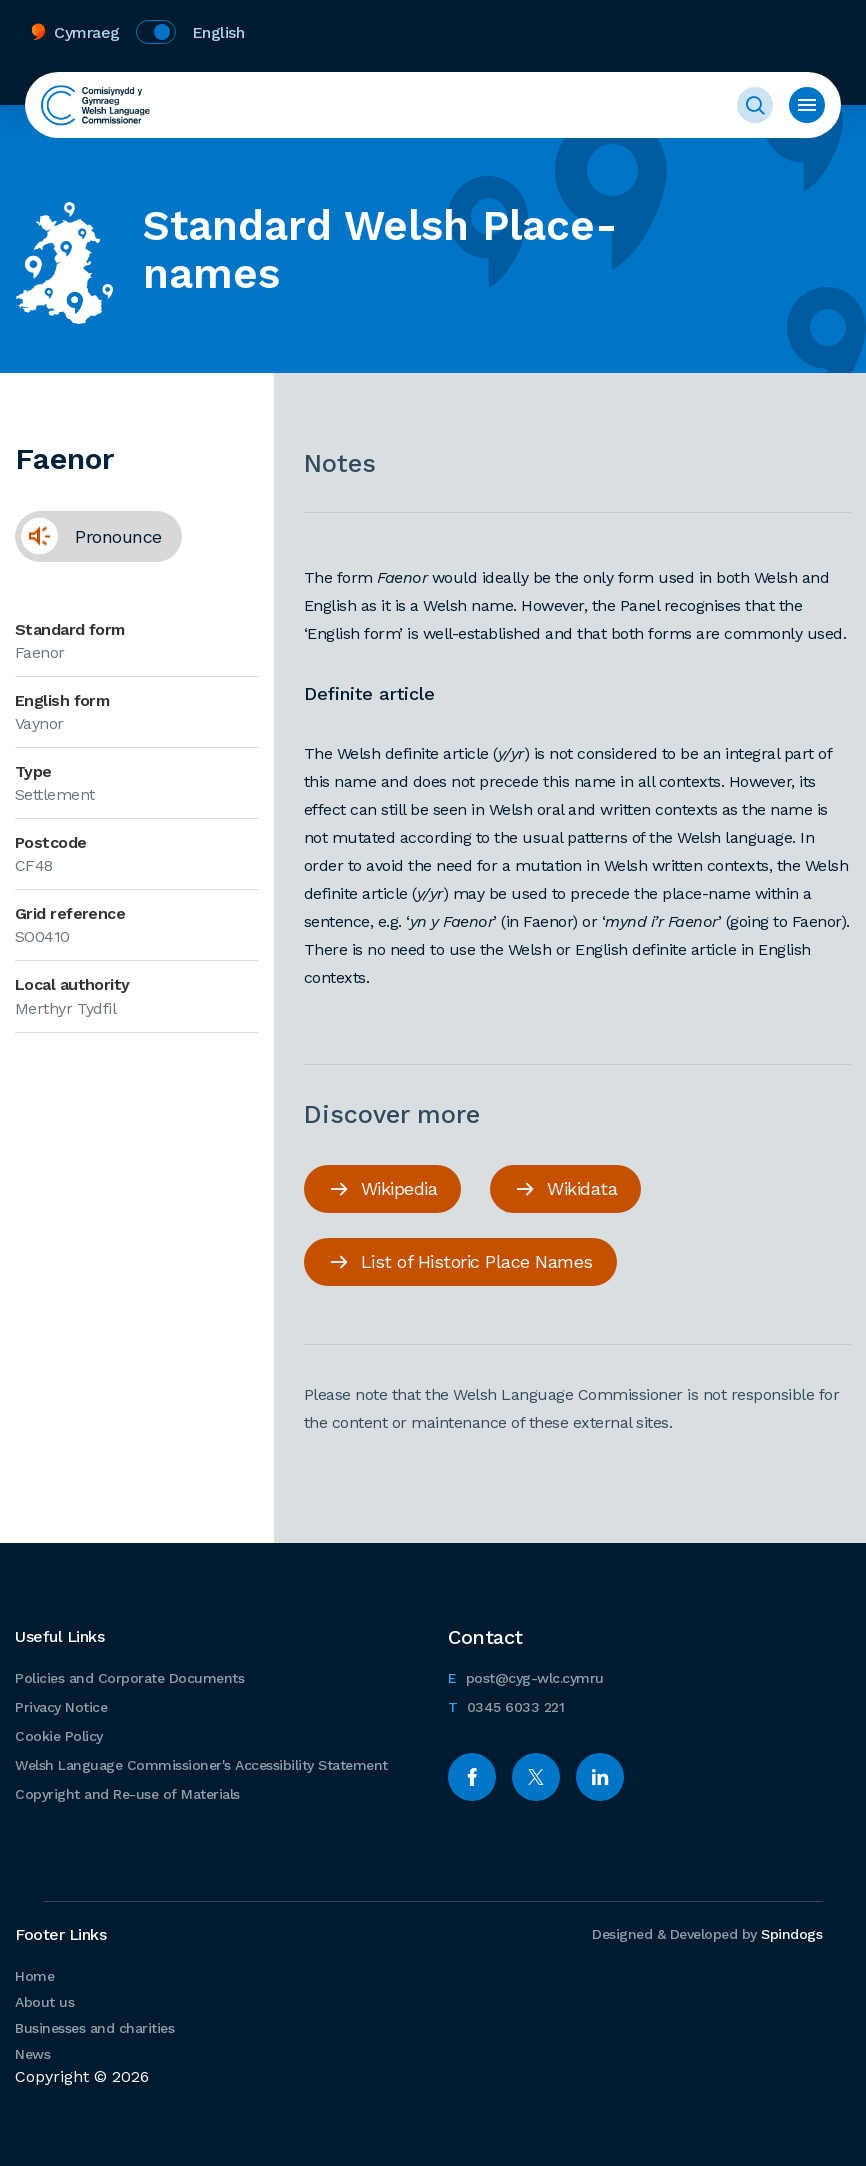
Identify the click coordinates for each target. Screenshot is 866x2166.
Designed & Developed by (707, 1934)
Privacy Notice (61, 1707)
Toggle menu (807, 105)
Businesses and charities (94, 2028)
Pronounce (88, 536)
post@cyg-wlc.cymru (526, 1675)
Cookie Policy (59, 1736)
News (32, 2054)
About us (44, 2002)
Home (34, 1976)
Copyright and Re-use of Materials (127, 1794)
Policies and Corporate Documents (129, 1678)
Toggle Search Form (755, 105)
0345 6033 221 (506, 1704)
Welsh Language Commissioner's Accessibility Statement (201, 1765)
